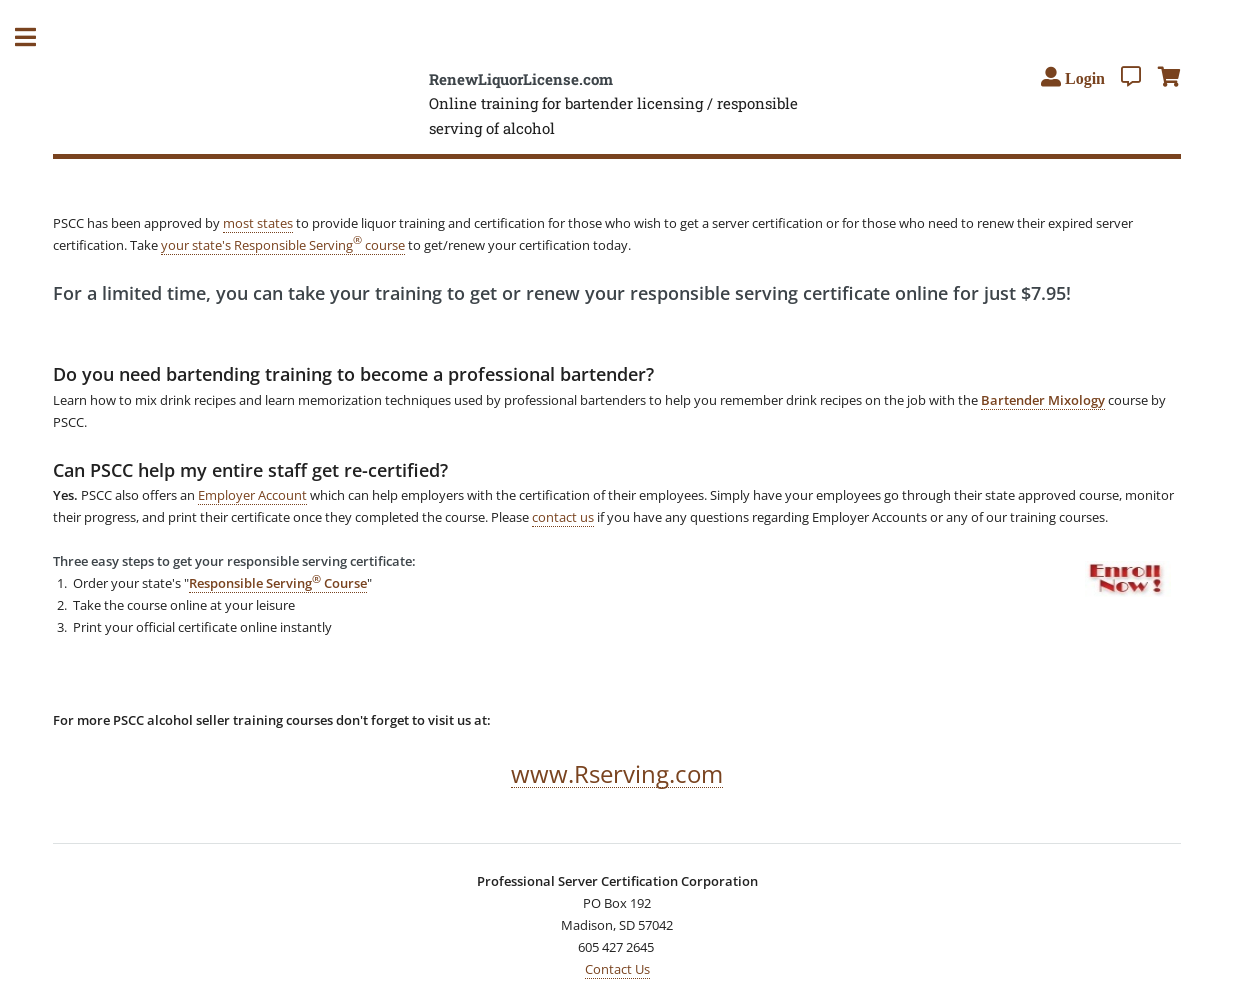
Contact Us (617, 969)
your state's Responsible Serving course (283, 245)
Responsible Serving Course (278, 583)
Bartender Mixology (1043, 400)
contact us (563, 517)
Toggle (36, 37)
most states (258, 223)
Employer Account (252, 495)
